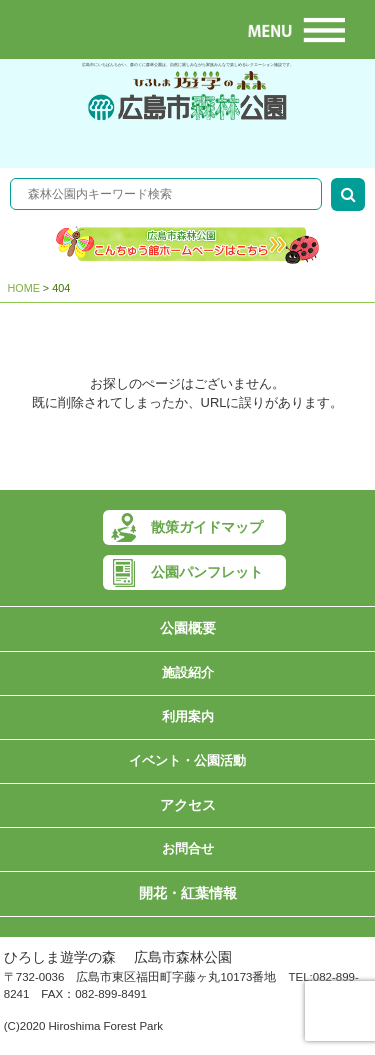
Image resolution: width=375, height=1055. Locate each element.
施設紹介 (188, 672)
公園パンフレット (207, 572)
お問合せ (188, 848)
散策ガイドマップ (207, 527)
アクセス (188, 805)
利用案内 (188, 716)
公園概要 (188, 628)
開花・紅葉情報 (188, 893)
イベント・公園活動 (187, 760)
